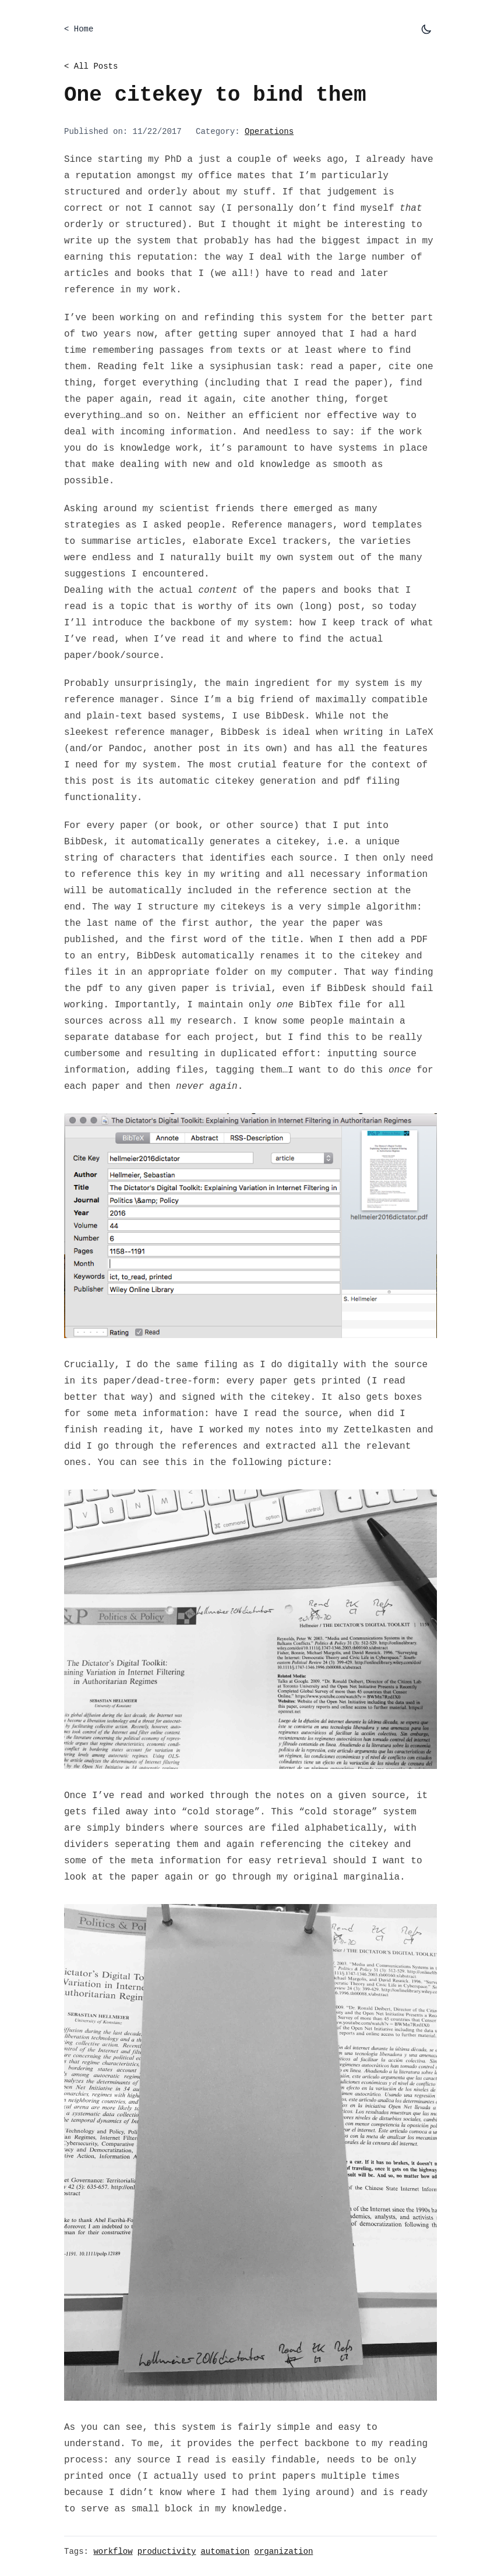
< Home (78, 29)
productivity (166, 2551)
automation (224, 2551)
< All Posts (91, 66)
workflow (112, 2551)
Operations (269, 131)
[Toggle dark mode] (426, 29)
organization (283, 2551)
